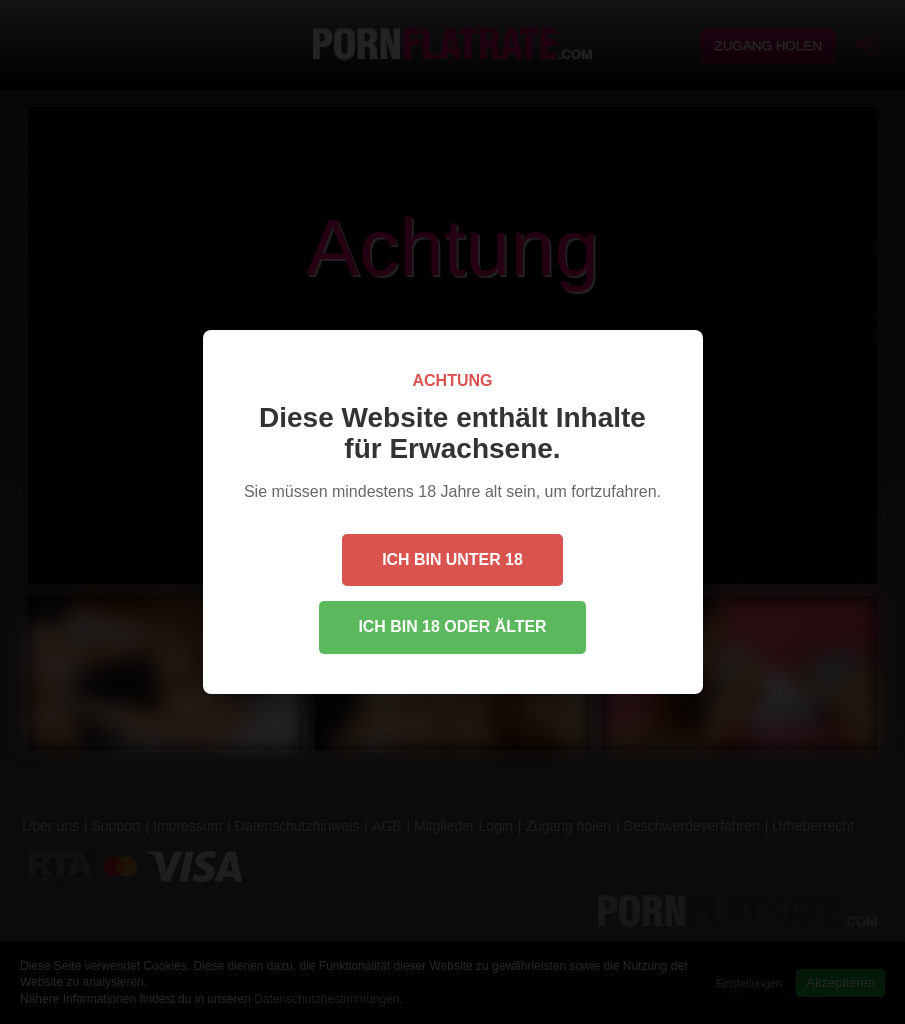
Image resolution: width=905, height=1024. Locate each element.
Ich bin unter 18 (452, 558)
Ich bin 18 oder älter (452, 626)
